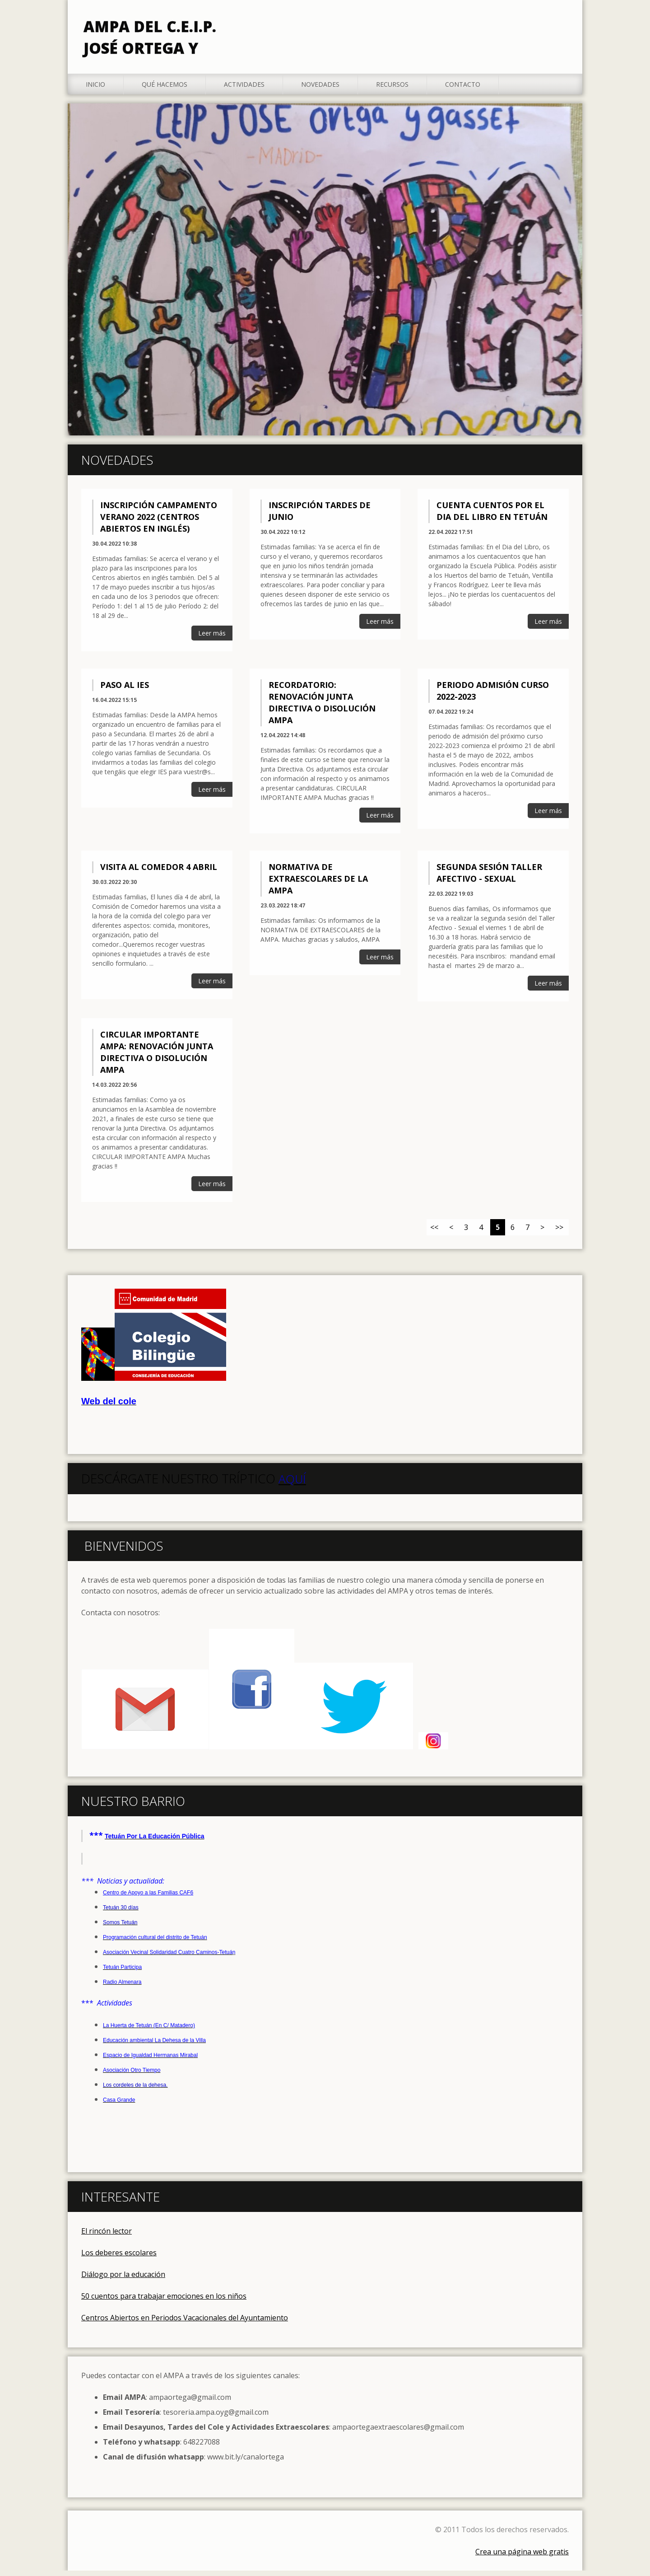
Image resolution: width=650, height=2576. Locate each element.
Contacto (462, 90)
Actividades (244, 90)
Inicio (95, 90)
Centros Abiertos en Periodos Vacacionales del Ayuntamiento (184, 2323)
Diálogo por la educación (123, 2280)
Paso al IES (124, 690)
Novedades (320, 90)
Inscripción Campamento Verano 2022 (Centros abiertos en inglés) (158, 522)
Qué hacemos (164, 90)
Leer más (212, 639)
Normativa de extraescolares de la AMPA (318, 884)
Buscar (558, 26)
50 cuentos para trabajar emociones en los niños (163, 2301)
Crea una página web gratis (522, 2557)
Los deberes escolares (119, 2258)
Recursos (392, 90)
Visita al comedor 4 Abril (158, 872)
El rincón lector (106, 2236)
